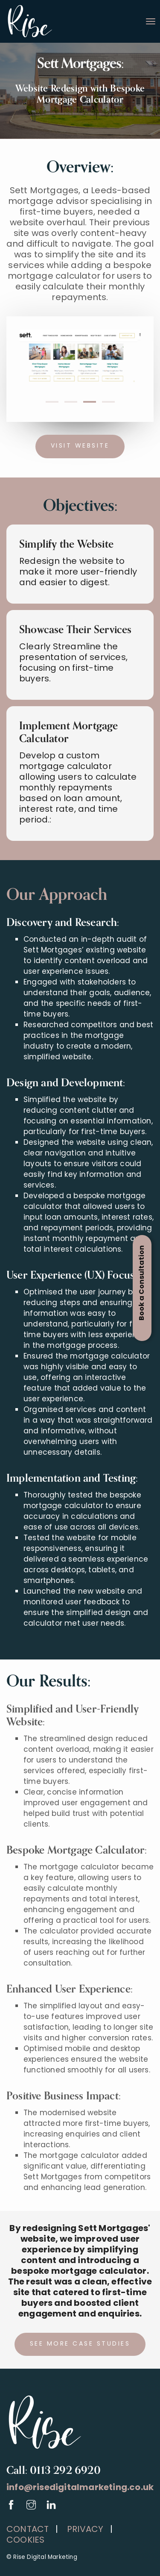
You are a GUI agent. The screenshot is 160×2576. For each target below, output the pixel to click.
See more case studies (80, 2344)
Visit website (80, 446)
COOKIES (25, 2540)
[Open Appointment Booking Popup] (142, 1288)
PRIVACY (83, 2530)
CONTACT (27, 2530)
